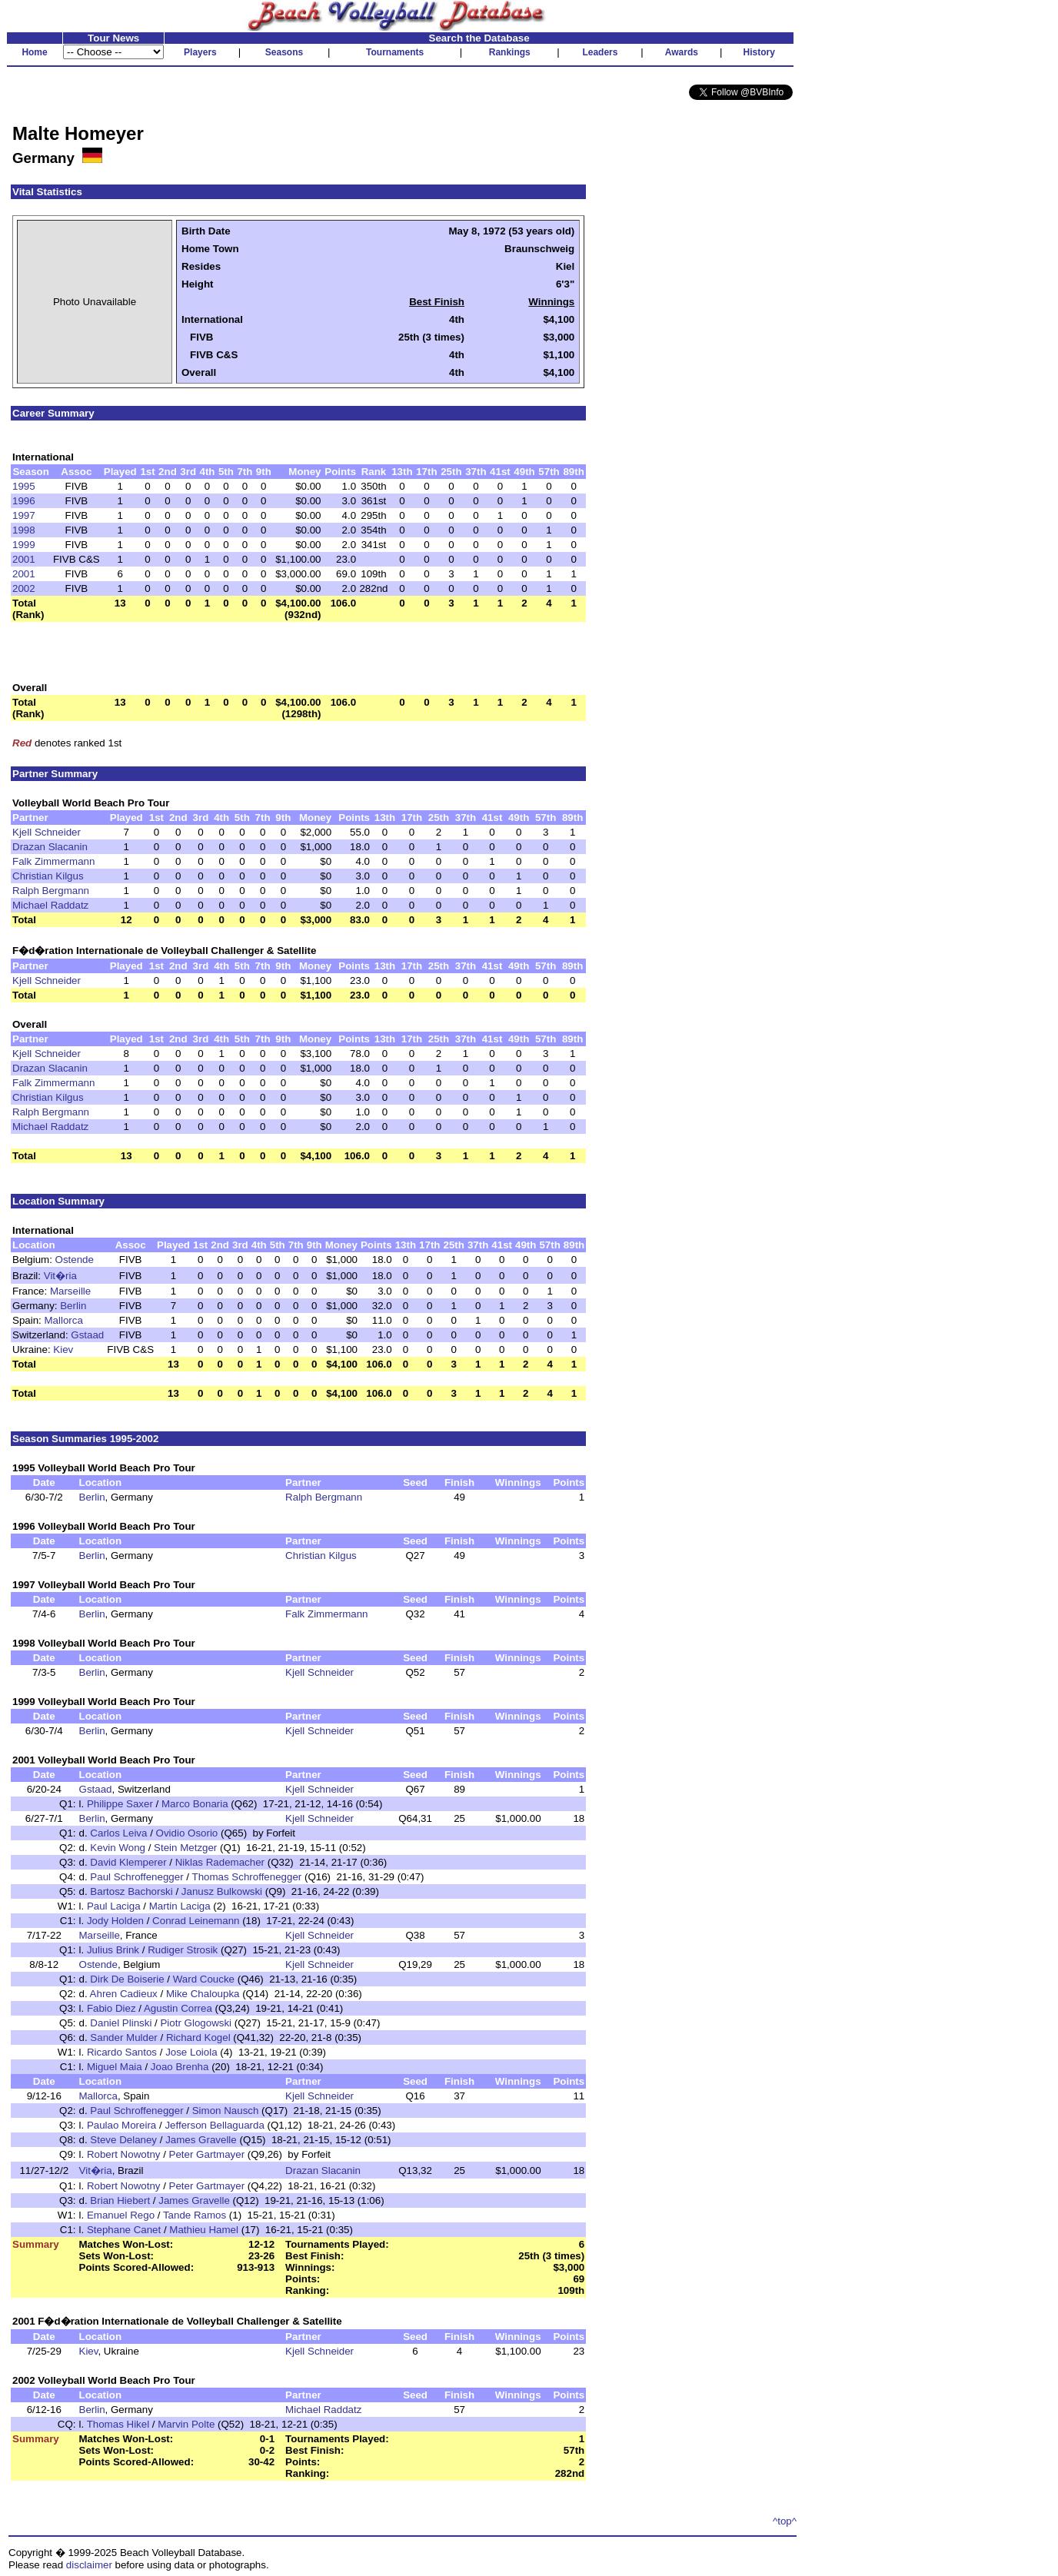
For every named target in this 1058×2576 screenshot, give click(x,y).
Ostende (74, 1259)
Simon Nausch (225, 2110)
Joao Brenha (180, 2066)
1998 (23, 530)
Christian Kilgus (48, 876)
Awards (681, 52)
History (759, 52)
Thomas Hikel (118, 2424)
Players (200, 52)
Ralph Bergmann (50, 890)
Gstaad (87, 1335)
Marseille (70, 1291)
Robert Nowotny (124, 2154)
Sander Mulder (123, 2037)
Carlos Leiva (118, 1833)
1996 (23, 501)
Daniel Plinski (120, 2023)
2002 (23, 588)
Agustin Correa (178, 2008)
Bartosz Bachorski (131, 1891)
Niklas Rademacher (219, 1862)
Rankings (510, 52)
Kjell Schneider (46, 832)
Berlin (73, 1305)
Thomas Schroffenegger (247, 1877)
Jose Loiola (191, 2052)
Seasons (284, 52)
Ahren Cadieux (124, 1993)
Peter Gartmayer (207, 2154)
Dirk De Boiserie (127, 1979)
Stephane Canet (124, 2229)
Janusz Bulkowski (221, 1891)
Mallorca (64, 1320)
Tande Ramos (194, 2215)
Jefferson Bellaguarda (214, 2125)
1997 (23, 515)
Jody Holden (115, 1920)
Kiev (63, 1349)
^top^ (785, 2521)
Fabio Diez (111, 2008)
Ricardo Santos (122, 2052)
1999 (23, 544)
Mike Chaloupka (203, 1993)
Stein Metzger (185, 1847)
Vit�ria (60, 1275)
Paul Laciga (114, 1906)
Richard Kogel (198, 2037)
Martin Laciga (180, 1906)
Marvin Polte (186, 2424)
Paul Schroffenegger (136, 1877)
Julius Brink (113, 1950)
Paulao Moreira (121, 2125)
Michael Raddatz (50, 905)
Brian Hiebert (120, 2200)
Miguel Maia (114, 2066)
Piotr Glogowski (195, 2023)
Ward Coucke (204, 1979)
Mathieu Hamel (203, 2229)
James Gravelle (201, 2140)
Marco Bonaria (194, 1804)
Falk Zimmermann (53, 861)
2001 (23, 559)
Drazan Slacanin (50, 847)
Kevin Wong (117, 1847)
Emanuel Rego (121, 2215)
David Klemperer (128, 1862)
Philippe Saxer (120, 1804)
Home (34, 52)
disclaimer (89, 2565)
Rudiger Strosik (183, 1950)
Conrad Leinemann (195, 1920)
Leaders (599, 52)
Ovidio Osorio (187, 1833)
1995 (23, 486)
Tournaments (395, 52)
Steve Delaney (123, 2140)
